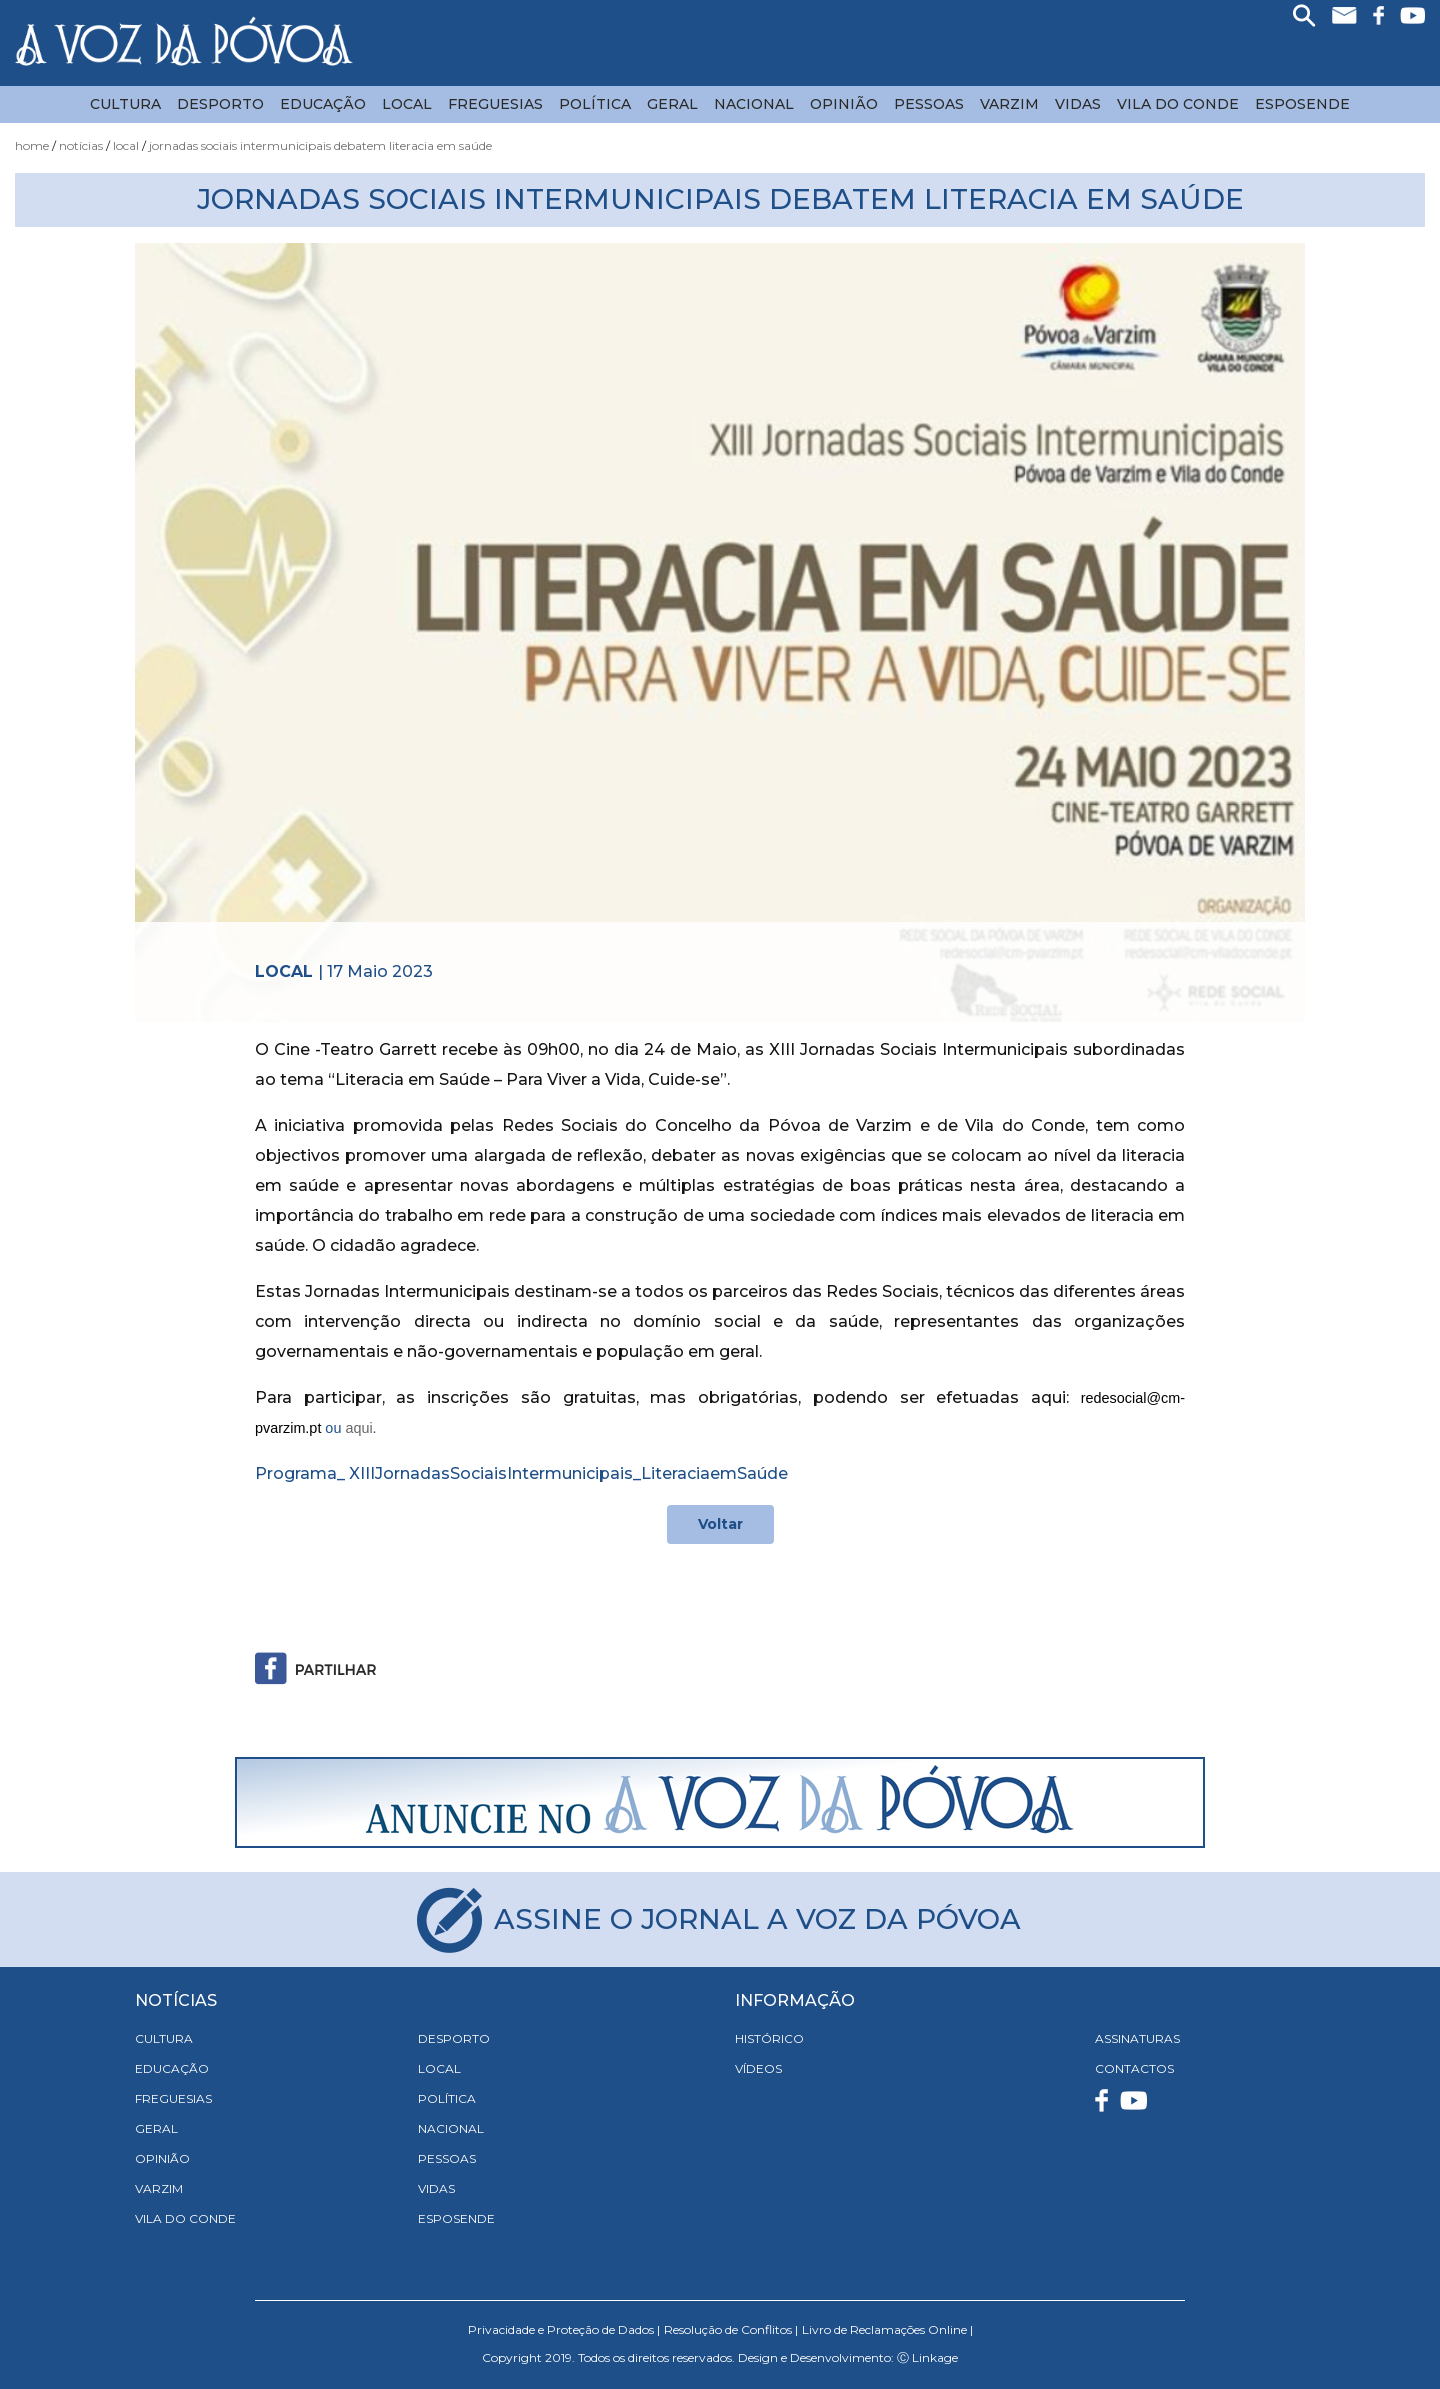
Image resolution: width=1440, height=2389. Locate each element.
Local (407, 104)
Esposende (1302, 104)
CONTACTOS (1134, 2068)
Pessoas (929, 104)
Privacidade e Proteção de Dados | (564, 2329)
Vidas (1078, 104)
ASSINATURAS (1137, 2038)
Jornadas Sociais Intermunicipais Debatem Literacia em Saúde (320, 145)
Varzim (1009, 104)
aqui (358, 1428)
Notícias (81, 145)
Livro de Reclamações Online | (887, 2329)
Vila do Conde (1178, 104)
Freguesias (495, 104)
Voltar (720, 1524)
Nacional (754, 104)
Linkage (935, 2357)
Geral (672, 104)
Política (595, 104)
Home (32, 145)
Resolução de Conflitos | (731, 2329)
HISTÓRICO (769, 2038)
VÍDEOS (758, 2068)
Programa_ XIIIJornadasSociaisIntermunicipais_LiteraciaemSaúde (521, 1473)
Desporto (220, 104)
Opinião (844, 104)
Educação (323, 104)
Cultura (125, 104)
